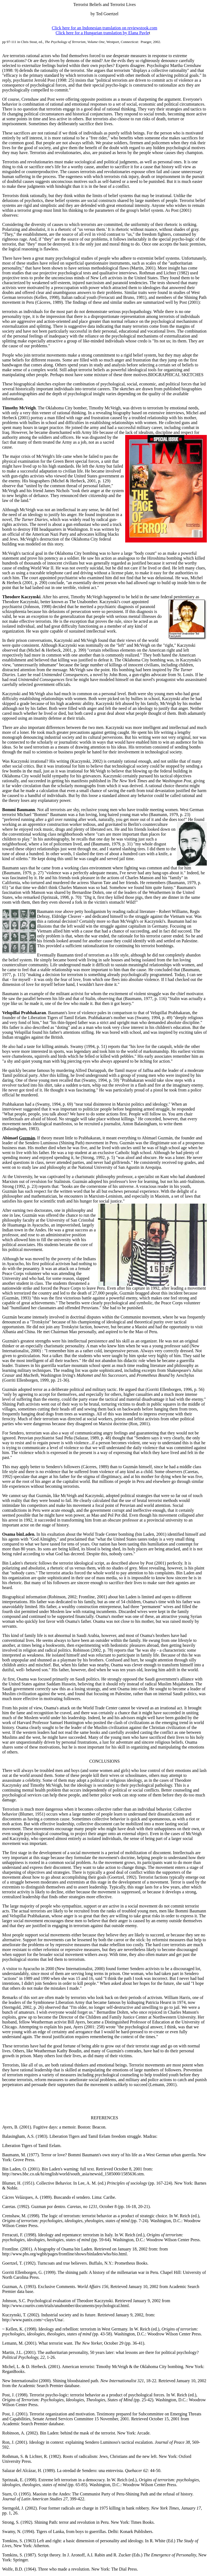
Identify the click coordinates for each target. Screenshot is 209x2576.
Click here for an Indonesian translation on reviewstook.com (104, 28)
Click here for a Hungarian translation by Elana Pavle (102, 32)
